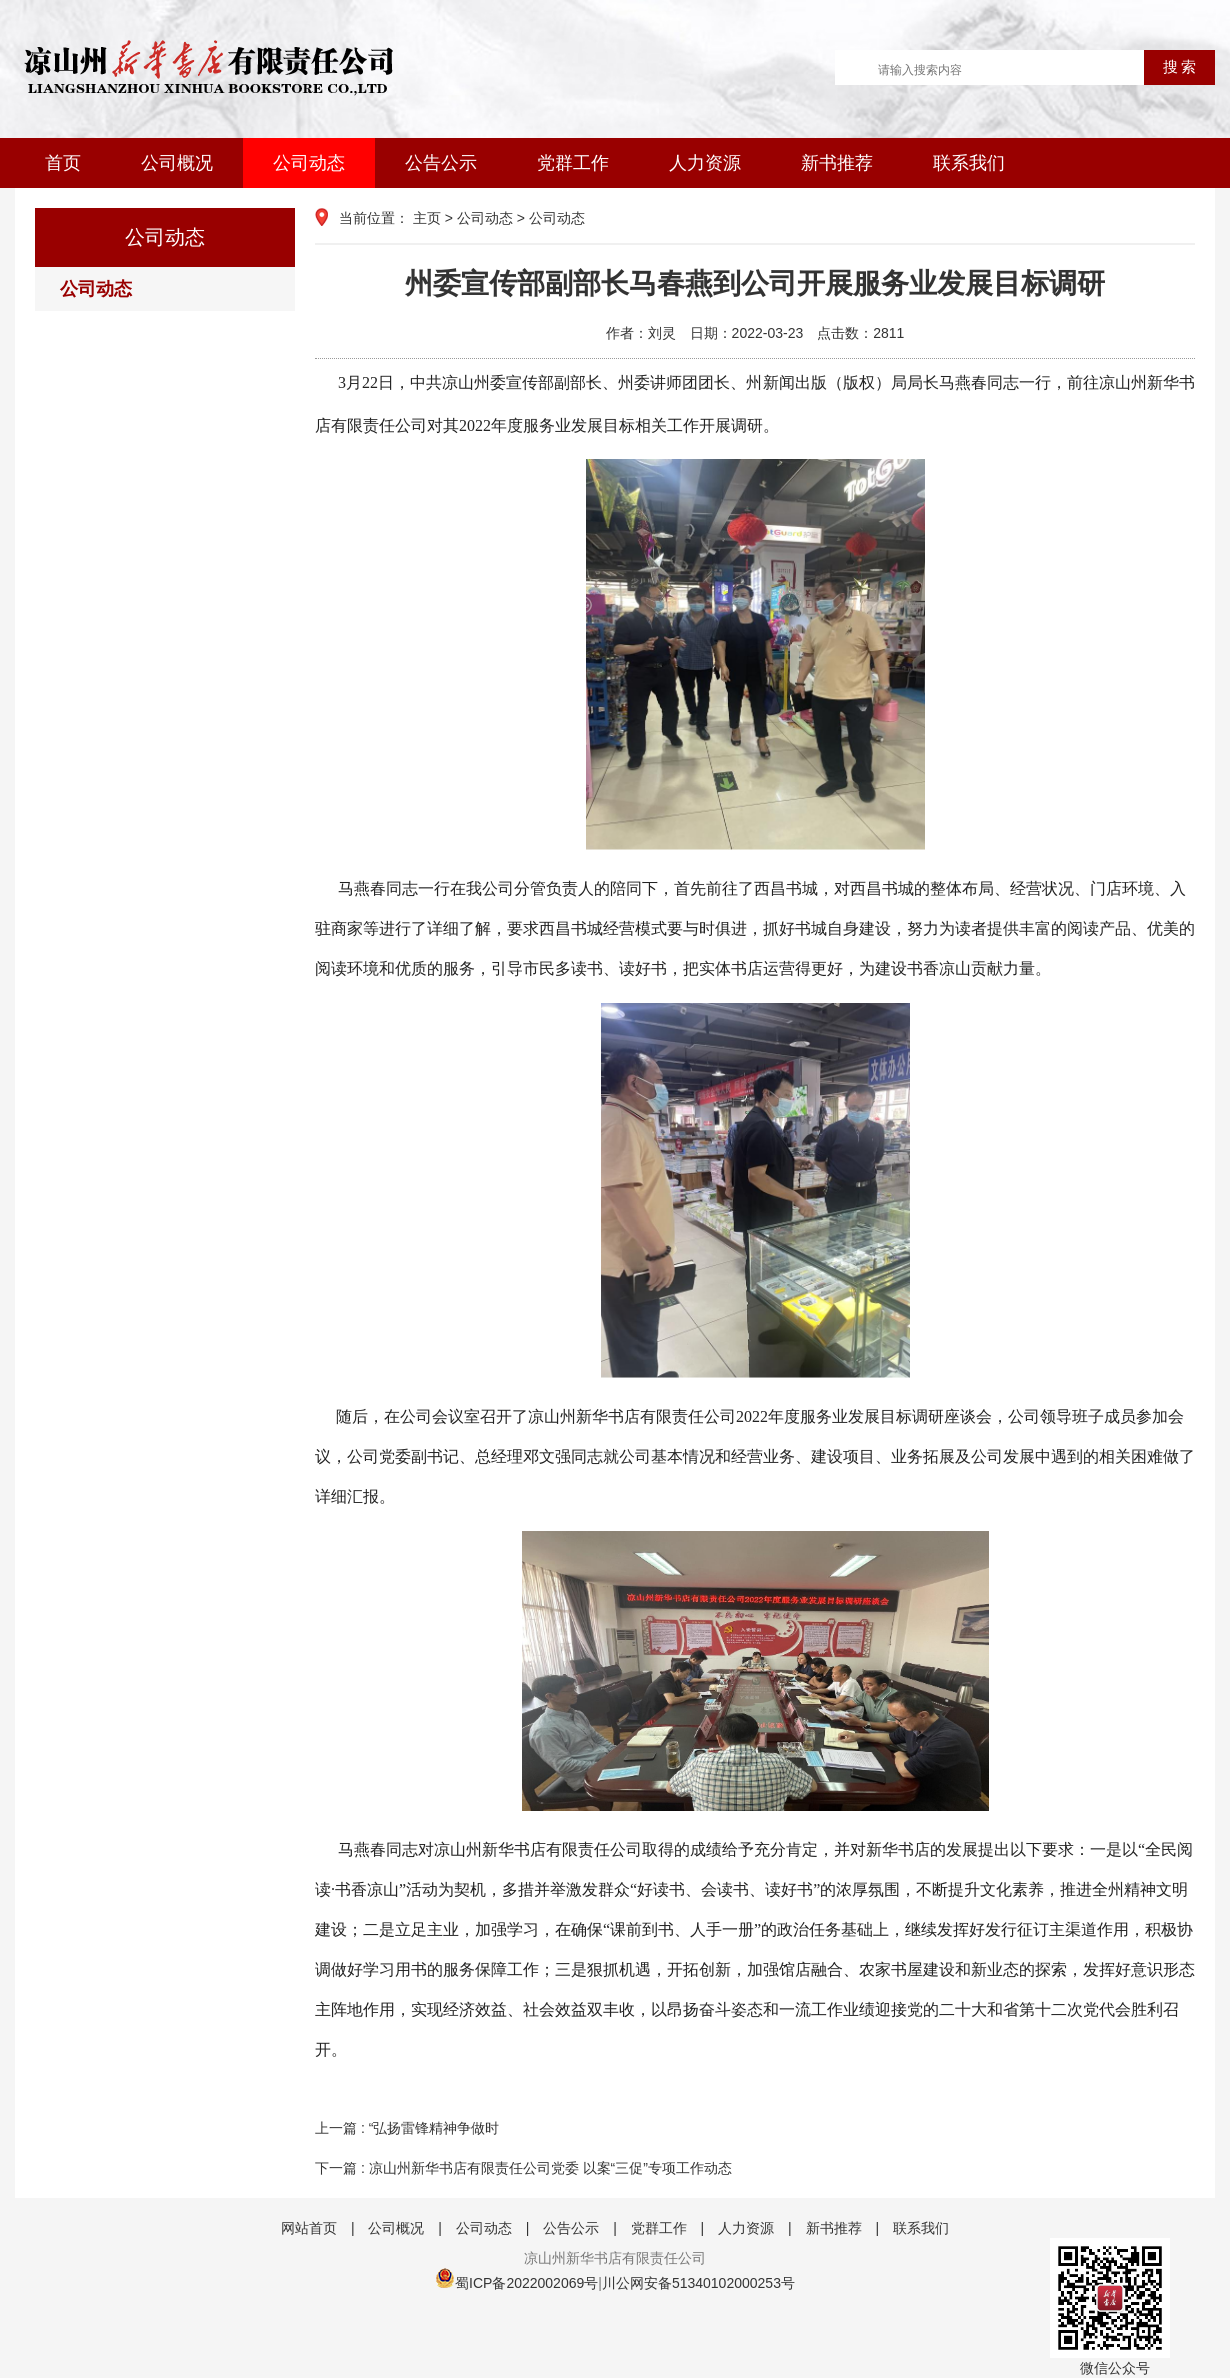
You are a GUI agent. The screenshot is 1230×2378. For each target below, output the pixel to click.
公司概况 (177, 163)
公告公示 (441, 163)
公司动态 (309, 163)
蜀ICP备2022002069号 (526, 2283)
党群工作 (573, 163)
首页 (63, 163)
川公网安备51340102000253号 (698, 2283)
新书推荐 (837, 163)
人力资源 (705, 163)
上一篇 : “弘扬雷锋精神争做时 (407, 2128)
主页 (427, 218)
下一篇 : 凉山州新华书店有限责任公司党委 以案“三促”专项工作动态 (523, 2168)
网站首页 (309, 2228)
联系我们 (969, 163)
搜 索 (1180, 67)
